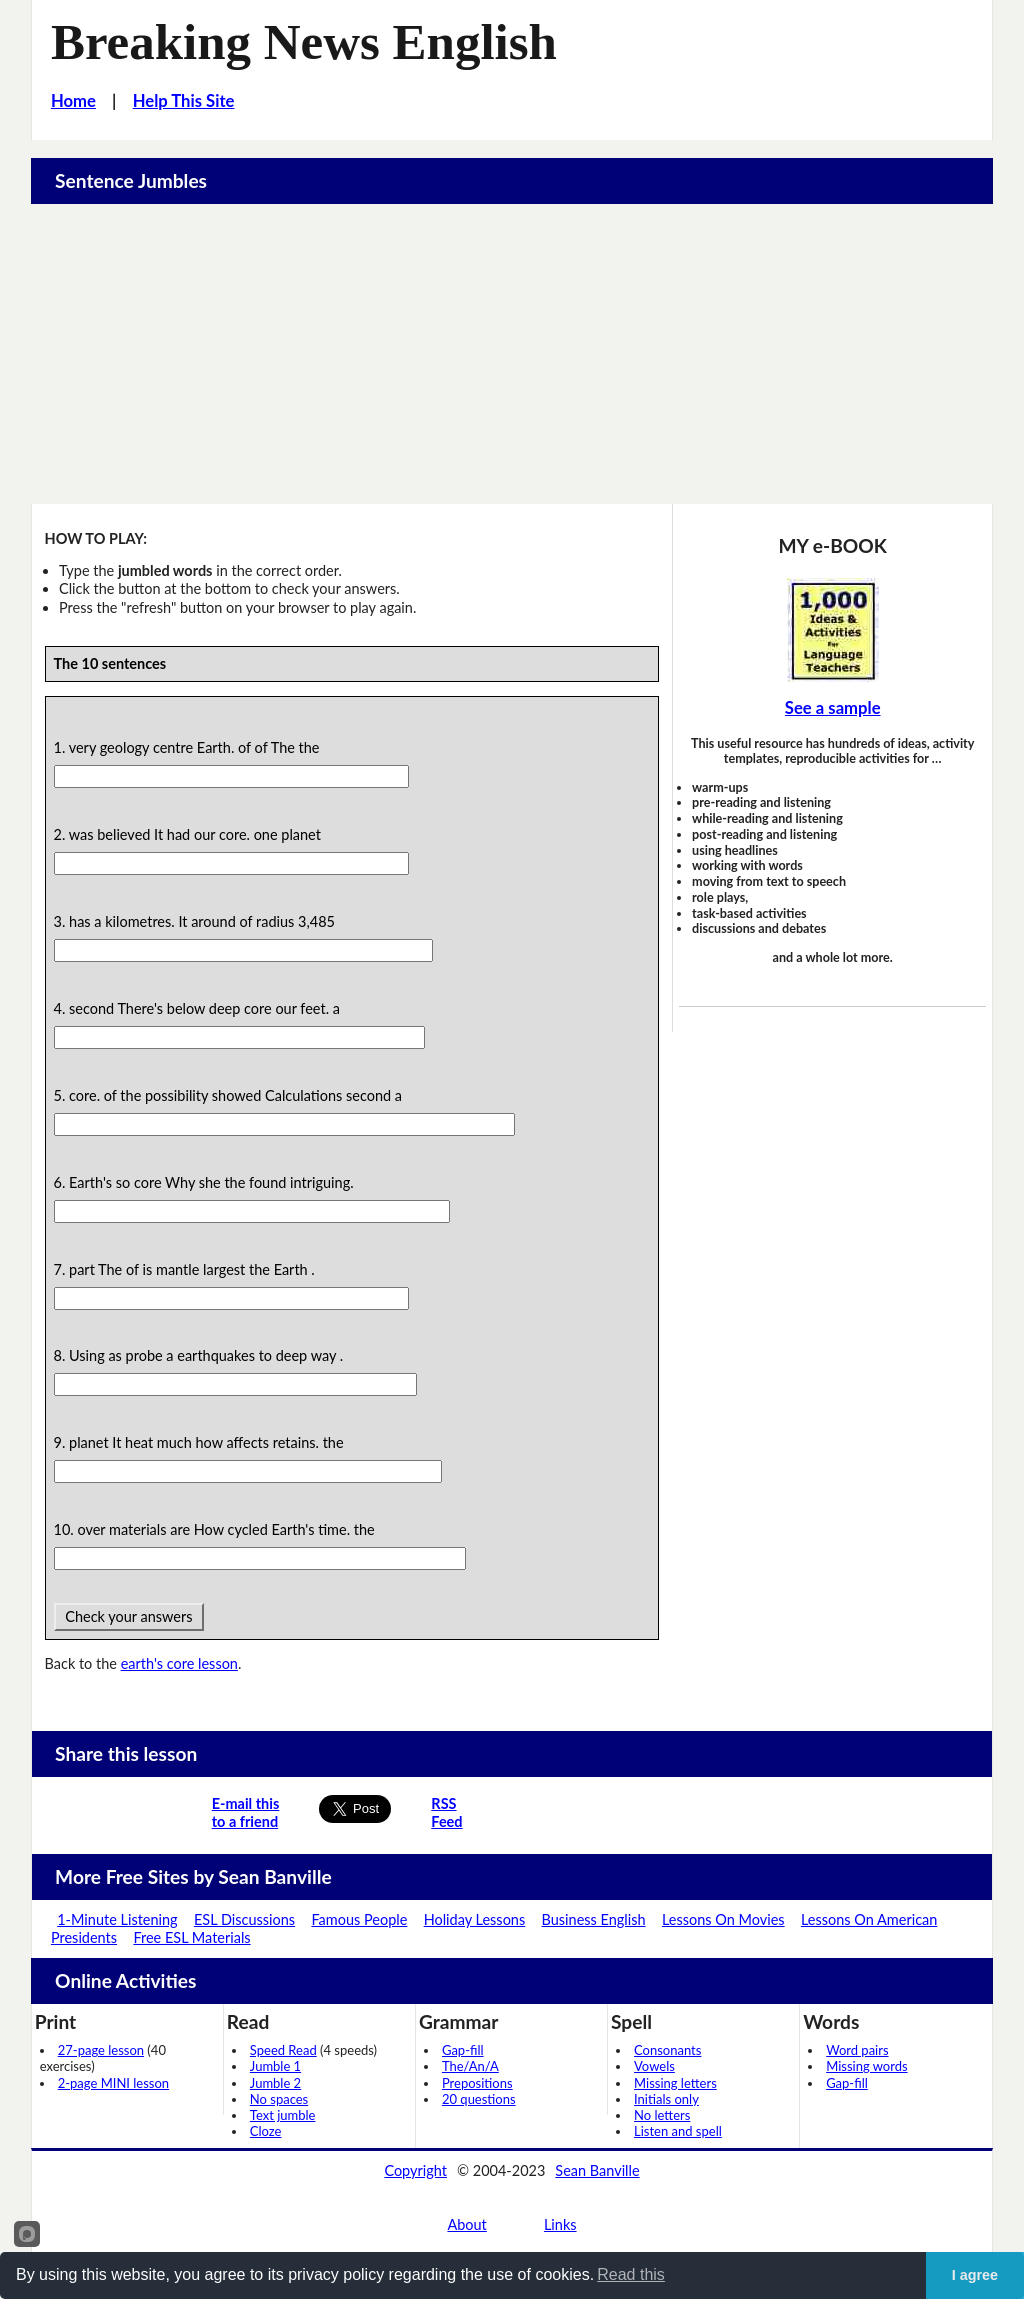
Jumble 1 (275, 2066)
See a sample (833, 708)
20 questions (479, 2099)
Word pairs (857, 2050)
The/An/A (470, 2066)
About (466, 2224)
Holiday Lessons (475, 1919)
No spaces (279, 2099)
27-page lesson (101, 2050)
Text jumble (283, 2115)
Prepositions (477, 2083)
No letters (662, 2115)
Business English (594, 1919)
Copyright (415, 2170)
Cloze (266, 2131)
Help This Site (184, 101)
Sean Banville (597, 2170)
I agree (975, 2275)
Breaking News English (304, 42)
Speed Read (283, 2050)
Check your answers (129, 1616)
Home (73, 101)
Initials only (666, 2099)
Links (560, 2224)
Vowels (654, 2066)
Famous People (359, 1919)
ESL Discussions (244, 1919)
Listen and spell (678, 2131)
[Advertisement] (512, 354)
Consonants (667, 2050)
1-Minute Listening (117, 1919)
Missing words (866, 2066)
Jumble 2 (275, 2083)
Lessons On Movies (723, 1919)
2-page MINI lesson (113, 2083)
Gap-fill (463, 2050)
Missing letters (675, 2083)
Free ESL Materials (191, 1937)
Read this (631, 2274)
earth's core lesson (179, 1663)
